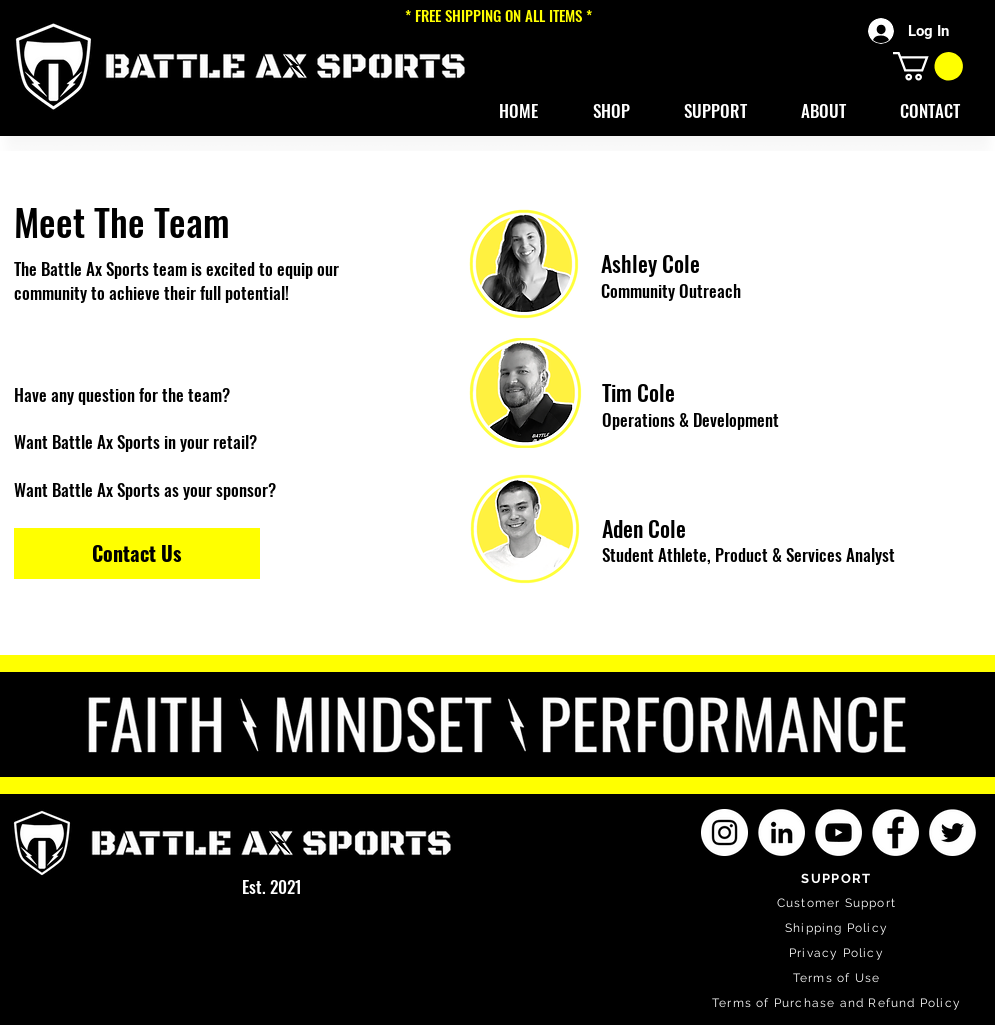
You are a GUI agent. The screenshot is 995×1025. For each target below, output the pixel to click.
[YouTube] (838, 832)
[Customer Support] (839, 903)
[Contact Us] (137, 553)
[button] (611, 111)
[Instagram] (724, 832)
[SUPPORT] (839, 878)
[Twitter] (952, 832)
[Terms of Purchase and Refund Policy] (839, 1003)
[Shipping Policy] (839, 928)
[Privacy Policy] (839, 953)
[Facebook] (895, 832)
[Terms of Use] (839, 978)
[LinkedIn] (781, 832)
